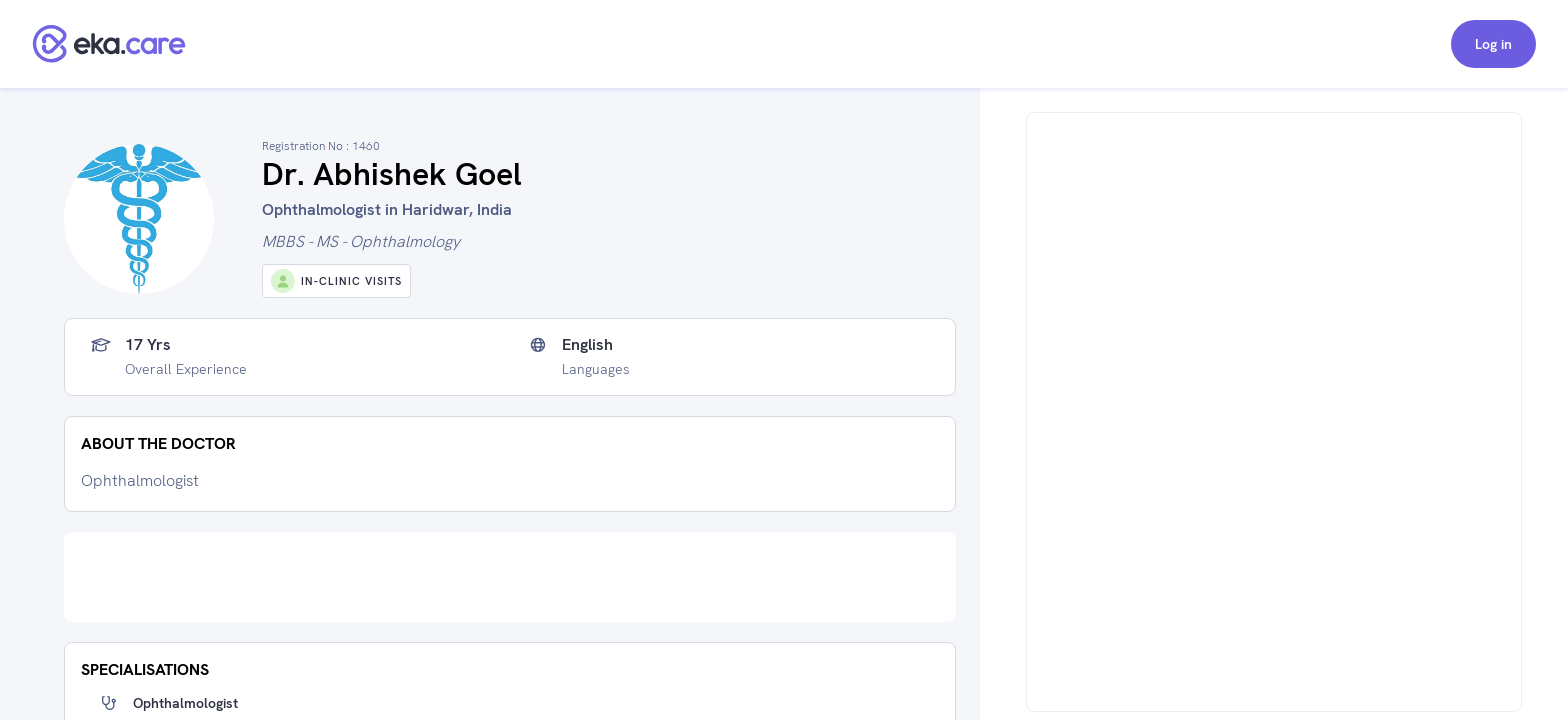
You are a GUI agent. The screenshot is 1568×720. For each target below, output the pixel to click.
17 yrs (148, 345)
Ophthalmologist (185, 703)
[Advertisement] (510, 577)
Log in (1493, 44)
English (587, 345)
